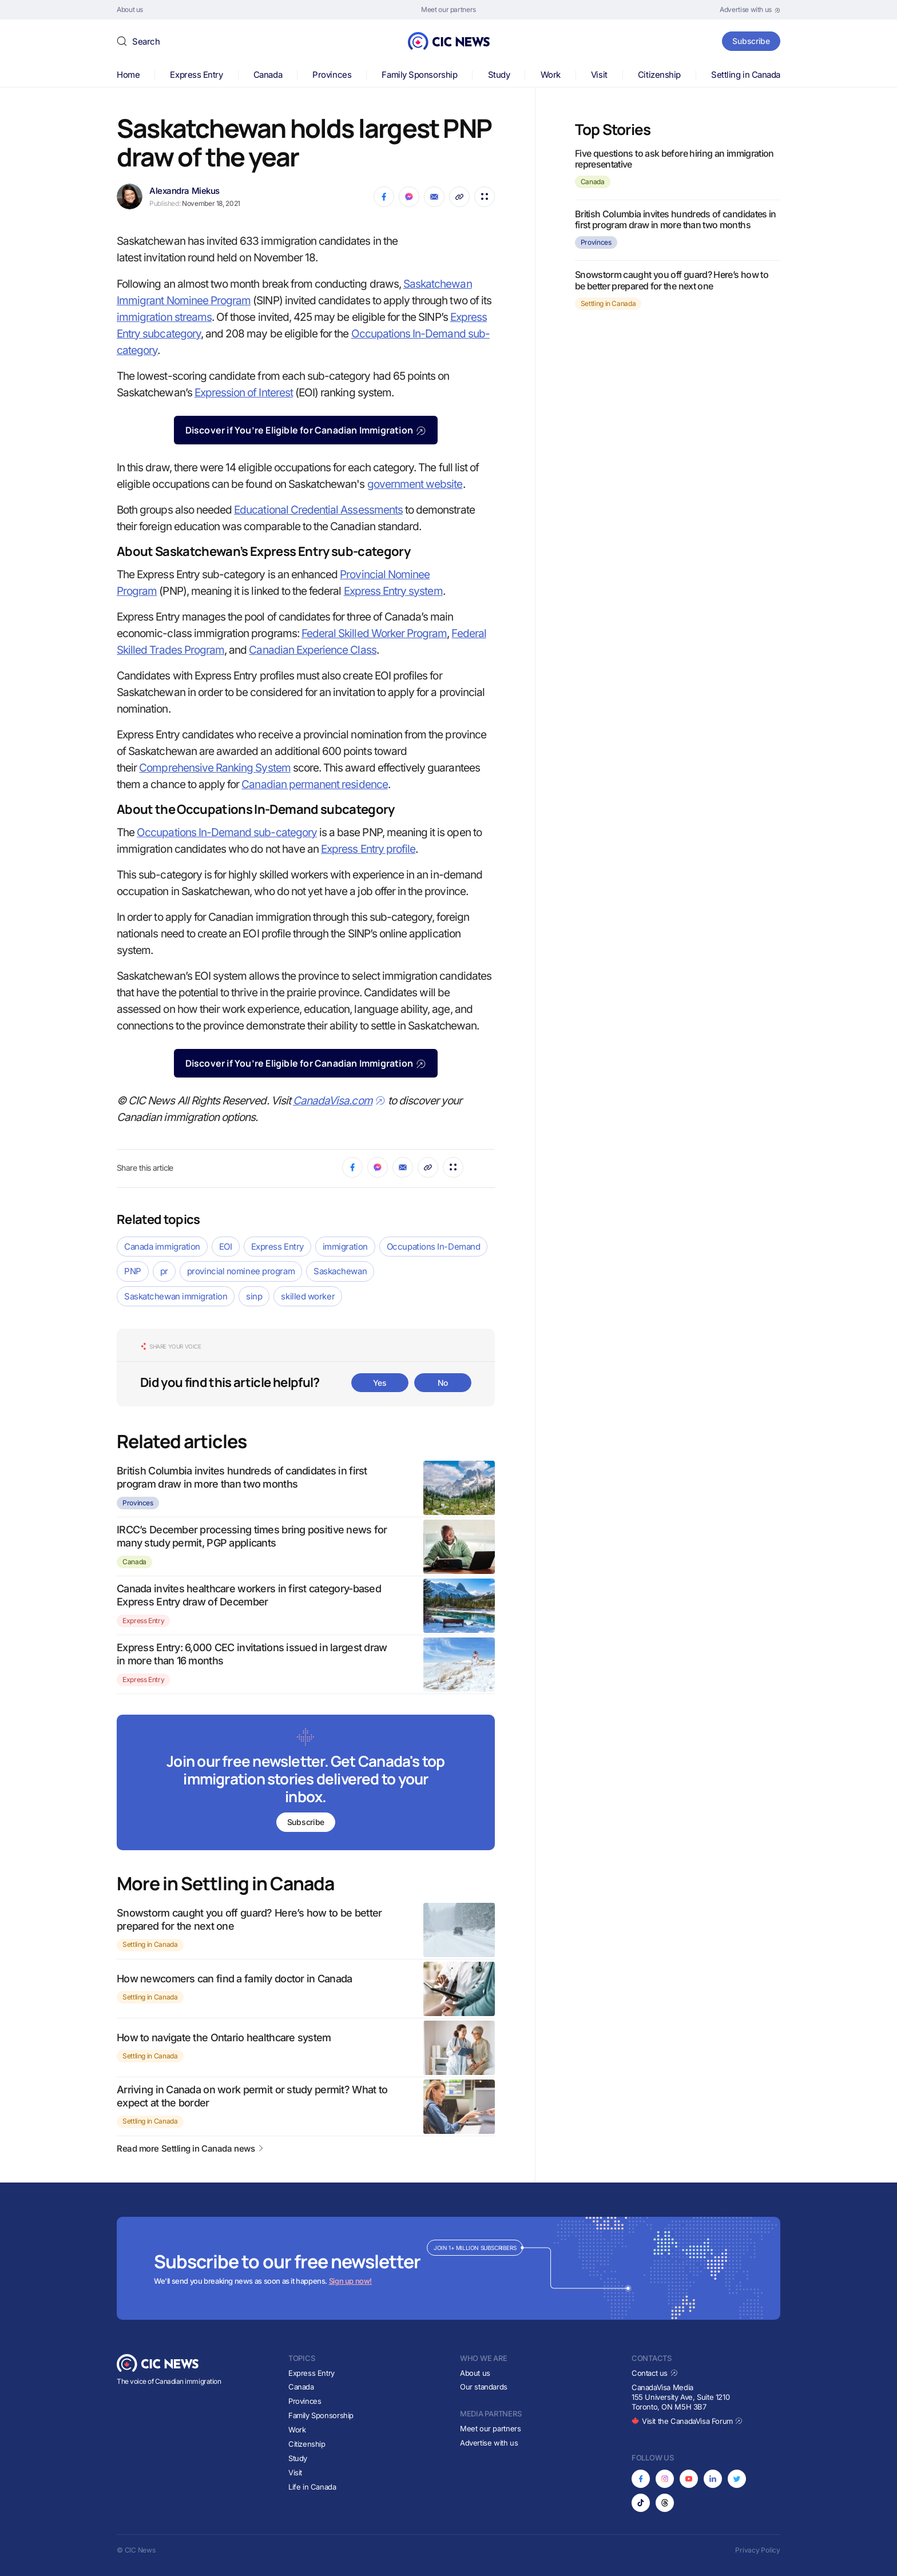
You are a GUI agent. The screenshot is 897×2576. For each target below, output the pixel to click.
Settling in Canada (745, 74)
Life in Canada (312, 2486)
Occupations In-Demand (434, 1246)
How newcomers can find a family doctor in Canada (234, 1979)
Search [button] (146, 41)
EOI (225, 1246)
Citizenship (659, 74)
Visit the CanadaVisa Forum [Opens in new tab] (687, 2421)
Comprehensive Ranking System (214, 767)
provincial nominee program (241, 1271)
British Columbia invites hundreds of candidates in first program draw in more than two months (675, 219)
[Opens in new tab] (750, 10)
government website (415, 484)
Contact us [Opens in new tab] (655, 2373)
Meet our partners (490, 2428)
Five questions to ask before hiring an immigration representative (674, 159)
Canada (267, 74)
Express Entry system (393, 591)
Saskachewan (340, 1271)
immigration (345, 1246)
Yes (380, 1383)
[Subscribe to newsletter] (306, 1783)
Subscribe (750, 41)
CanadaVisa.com (339, 1100)
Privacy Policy (757, 2550)
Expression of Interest (244, 392)
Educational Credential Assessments (318, 509)
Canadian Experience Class (312, 650)
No (443, 1383)
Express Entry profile (368, 849)
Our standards (483, 2386)
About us (475, 2373)
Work (551, 74)
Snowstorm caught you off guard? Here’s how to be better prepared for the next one (671, 280)
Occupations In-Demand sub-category (227, 832)
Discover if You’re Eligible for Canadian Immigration (305, 430)
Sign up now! (350, 2280)
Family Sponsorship (419, 74)
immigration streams (164, 317)
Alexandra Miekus (184, 190)
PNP (132, 1271)
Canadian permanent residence (314, 784)
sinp (254, 1296)
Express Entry (196, 74)
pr (164, 1271)
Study (499, 74)
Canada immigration (162, 1246)
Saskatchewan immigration (175, 1296)
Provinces (331, 74)
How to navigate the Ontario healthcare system (224, 2038)
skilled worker (308, 1296)
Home (128, 74)
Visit (599, 74)
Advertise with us (489, 2442)
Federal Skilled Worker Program (374, 633)
